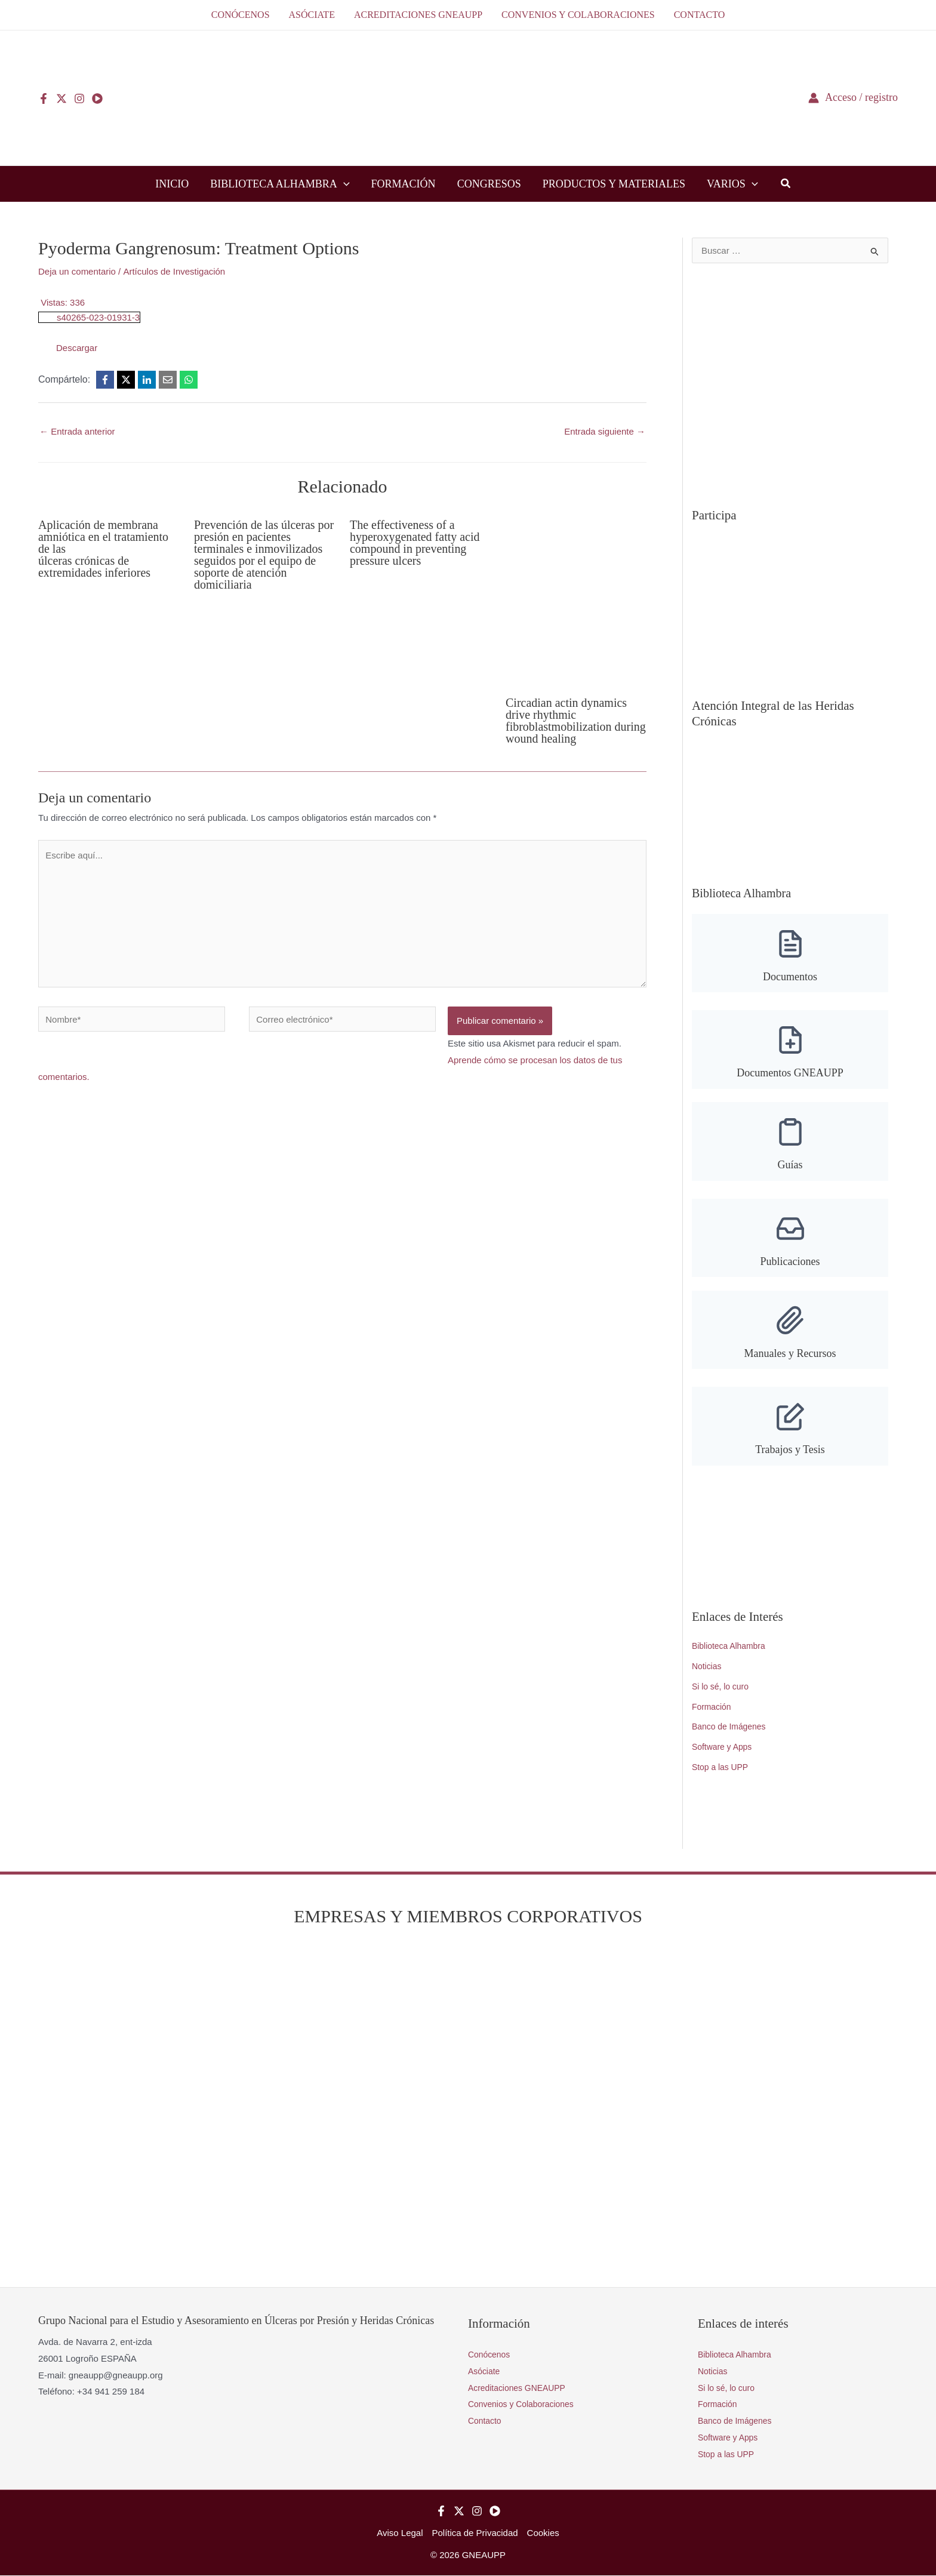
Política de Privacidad (475, 2533)
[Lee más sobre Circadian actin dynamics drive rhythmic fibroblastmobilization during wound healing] (576, 598)
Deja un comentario (77, 271)
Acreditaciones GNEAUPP (520, 2388)
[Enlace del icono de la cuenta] (853, 97)
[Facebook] (43, 98)
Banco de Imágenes (731, 1727)
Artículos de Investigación (174, 271)
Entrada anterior (77, 431)
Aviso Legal (400, 2533)
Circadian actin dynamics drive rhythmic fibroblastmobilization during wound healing (576, 720)
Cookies (543, 2533)
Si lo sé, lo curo (722, 1687)
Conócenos (490, 2355)
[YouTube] (97, 98)
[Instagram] (79, 98)
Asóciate (485, 2371)
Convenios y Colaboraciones (525, 2404)
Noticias (707, 1666)
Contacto (486, 2421)
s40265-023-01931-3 (98, 317)
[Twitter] (61, 98)
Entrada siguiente (604, 431)
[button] (343, 184)
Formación (713, 1707)
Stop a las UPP (722, 1767)
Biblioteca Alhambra (731, 1646)
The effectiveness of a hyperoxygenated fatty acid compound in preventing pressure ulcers (415, 542)
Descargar (76, 348)
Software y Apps (724, 1747)
